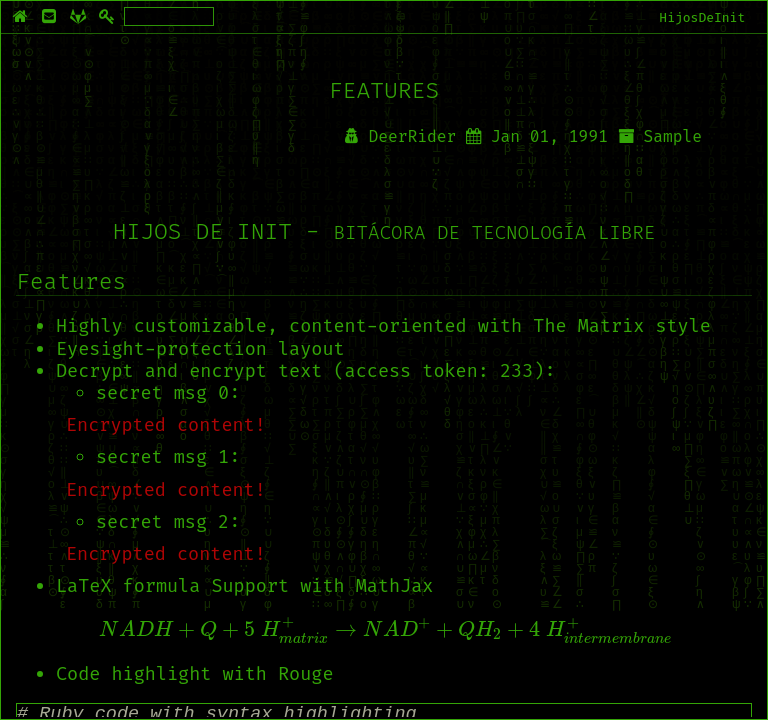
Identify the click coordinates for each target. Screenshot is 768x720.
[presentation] (384, 630)
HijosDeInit (702, 17)
